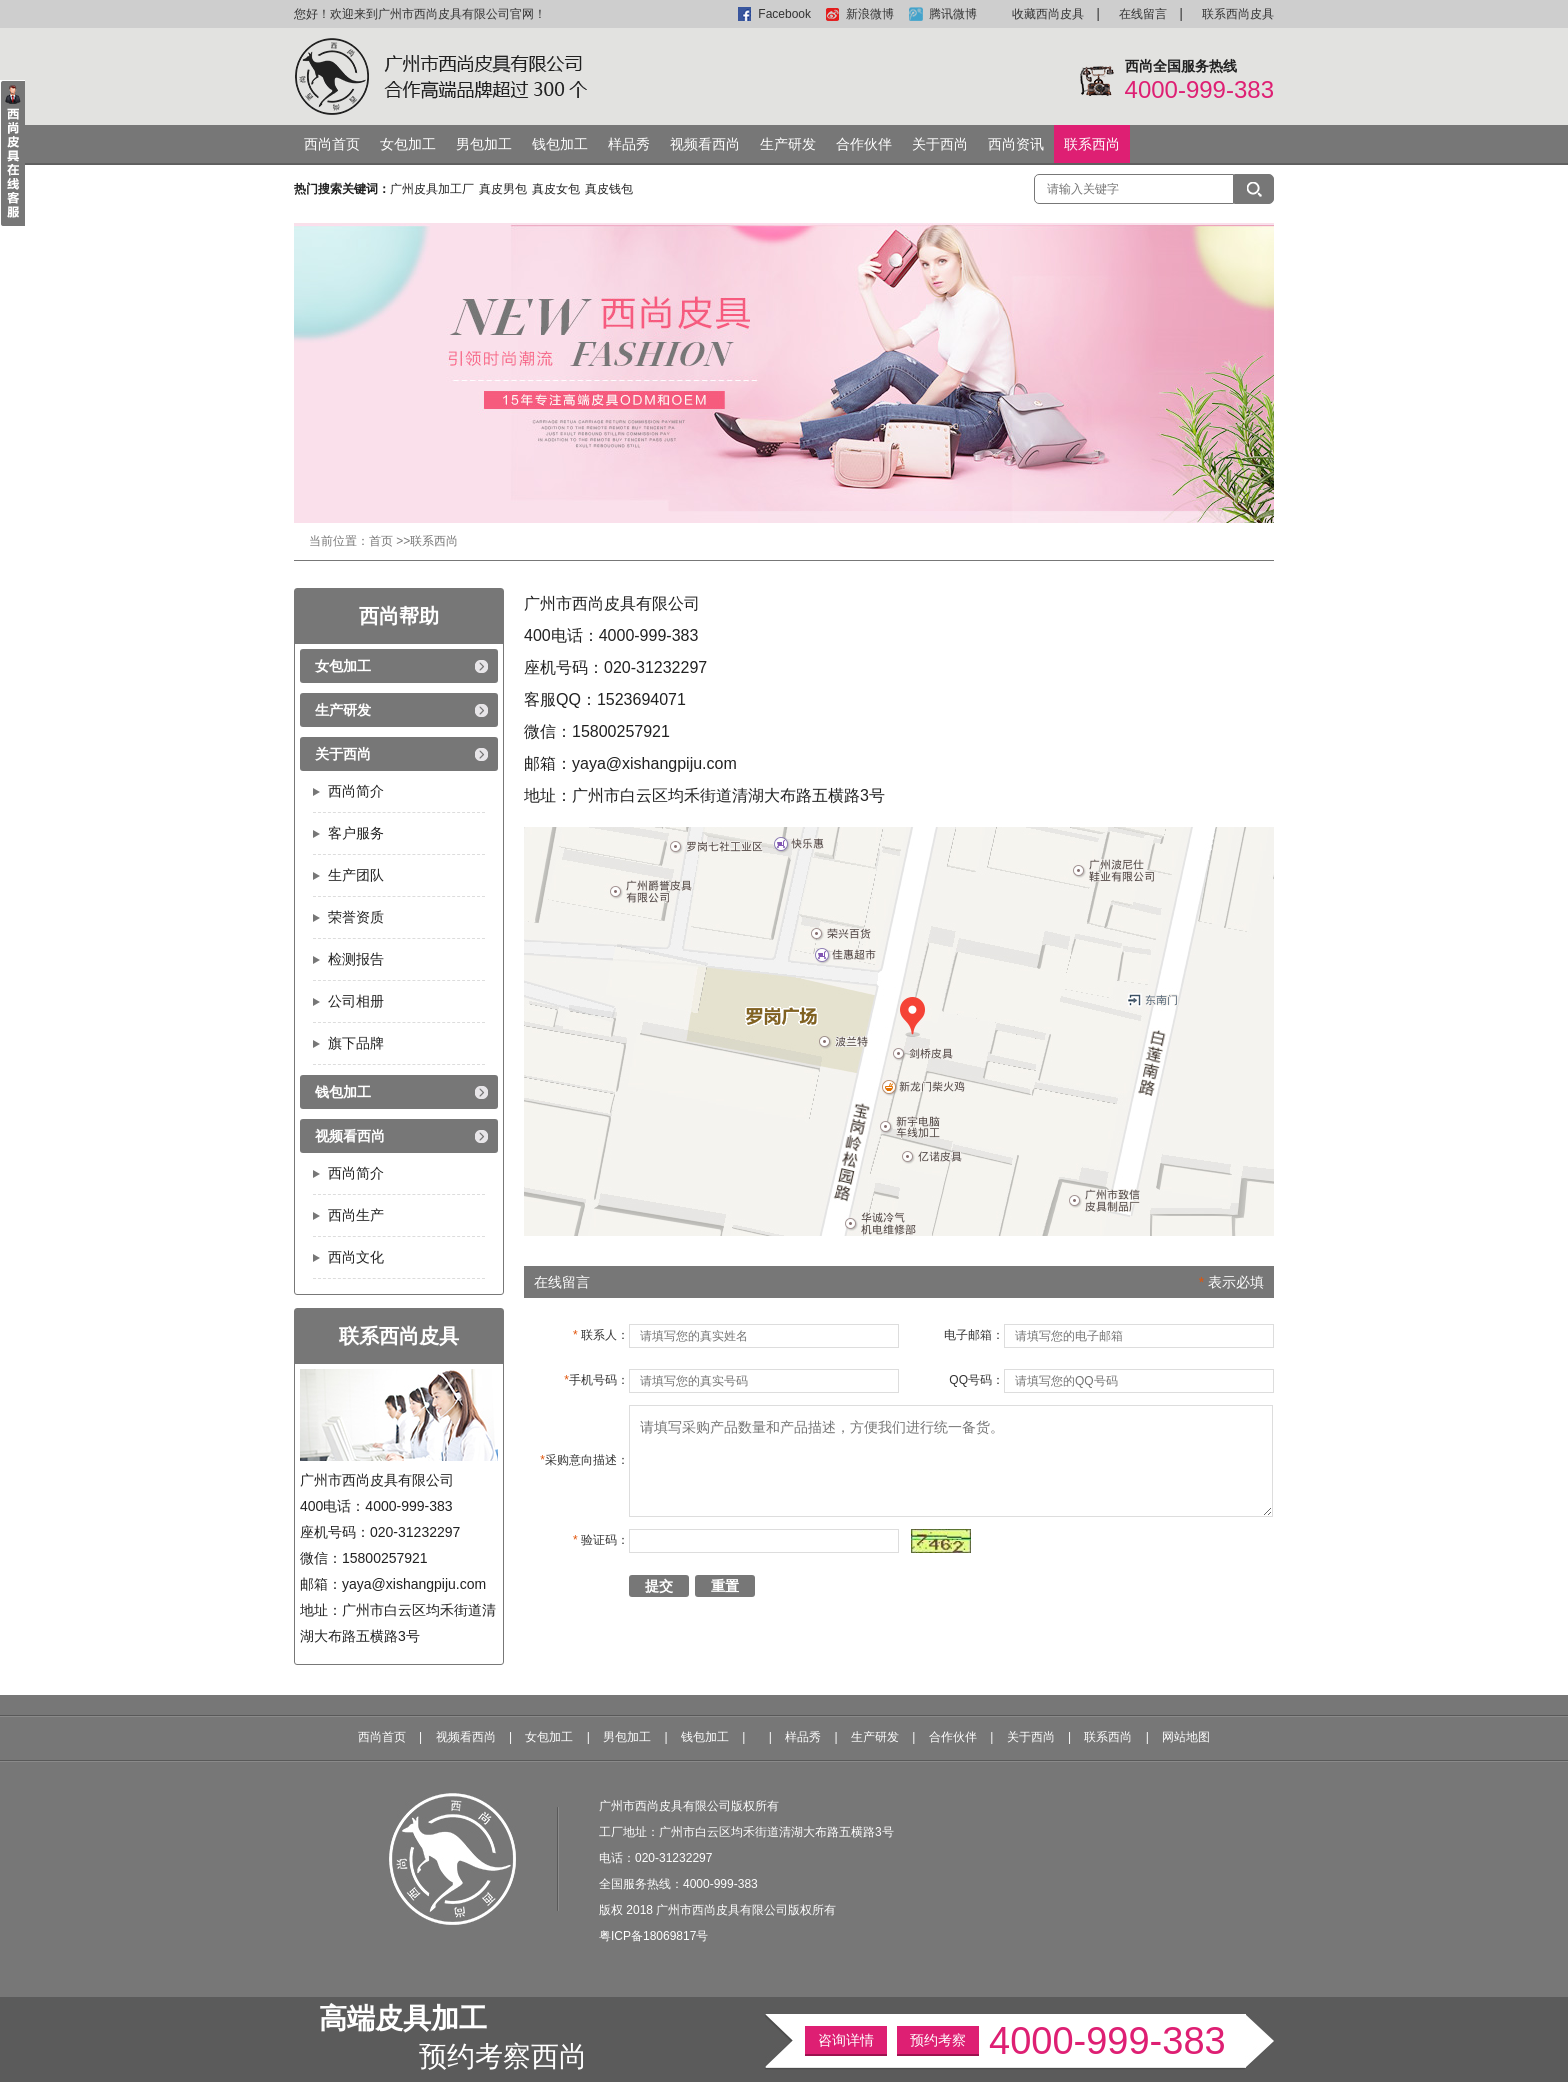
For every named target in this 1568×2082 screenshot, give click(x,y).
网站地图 (1186, 1737)
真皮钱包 (609, 189)
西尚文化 (356, 1257)
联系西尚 (1092, 144)
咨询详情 (846, 2040)
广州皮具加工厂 (432, 189)
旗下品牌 (356, 1043)
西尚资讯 (1016, 144)
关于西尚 (940, 144)
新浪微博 (870, 14)
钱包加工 (560, 144)
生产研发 (788, 144)
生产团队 (356, 875)
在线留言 (1143, 14)
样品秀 (629, 144)
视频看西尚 (705, 144)
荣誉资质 (356, 917)
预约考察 (938, 2040)
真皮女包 (556, 189)
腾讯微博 (953, 14)
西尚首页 (332, 144)
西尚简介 (356, 791)
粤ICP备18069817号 (653, 1936)
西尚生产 (356, 1215)
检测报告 (356, 959)
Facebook (784, 14)
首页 (381, 541)
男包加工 (484, 144)
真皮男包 (503, 189)
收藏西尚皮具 (1048, 14)
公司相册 (356, 1001)
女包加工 (408, 144)
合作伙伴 (864, 144)
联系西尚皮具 (1238, 14)
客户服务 (356, 833)
